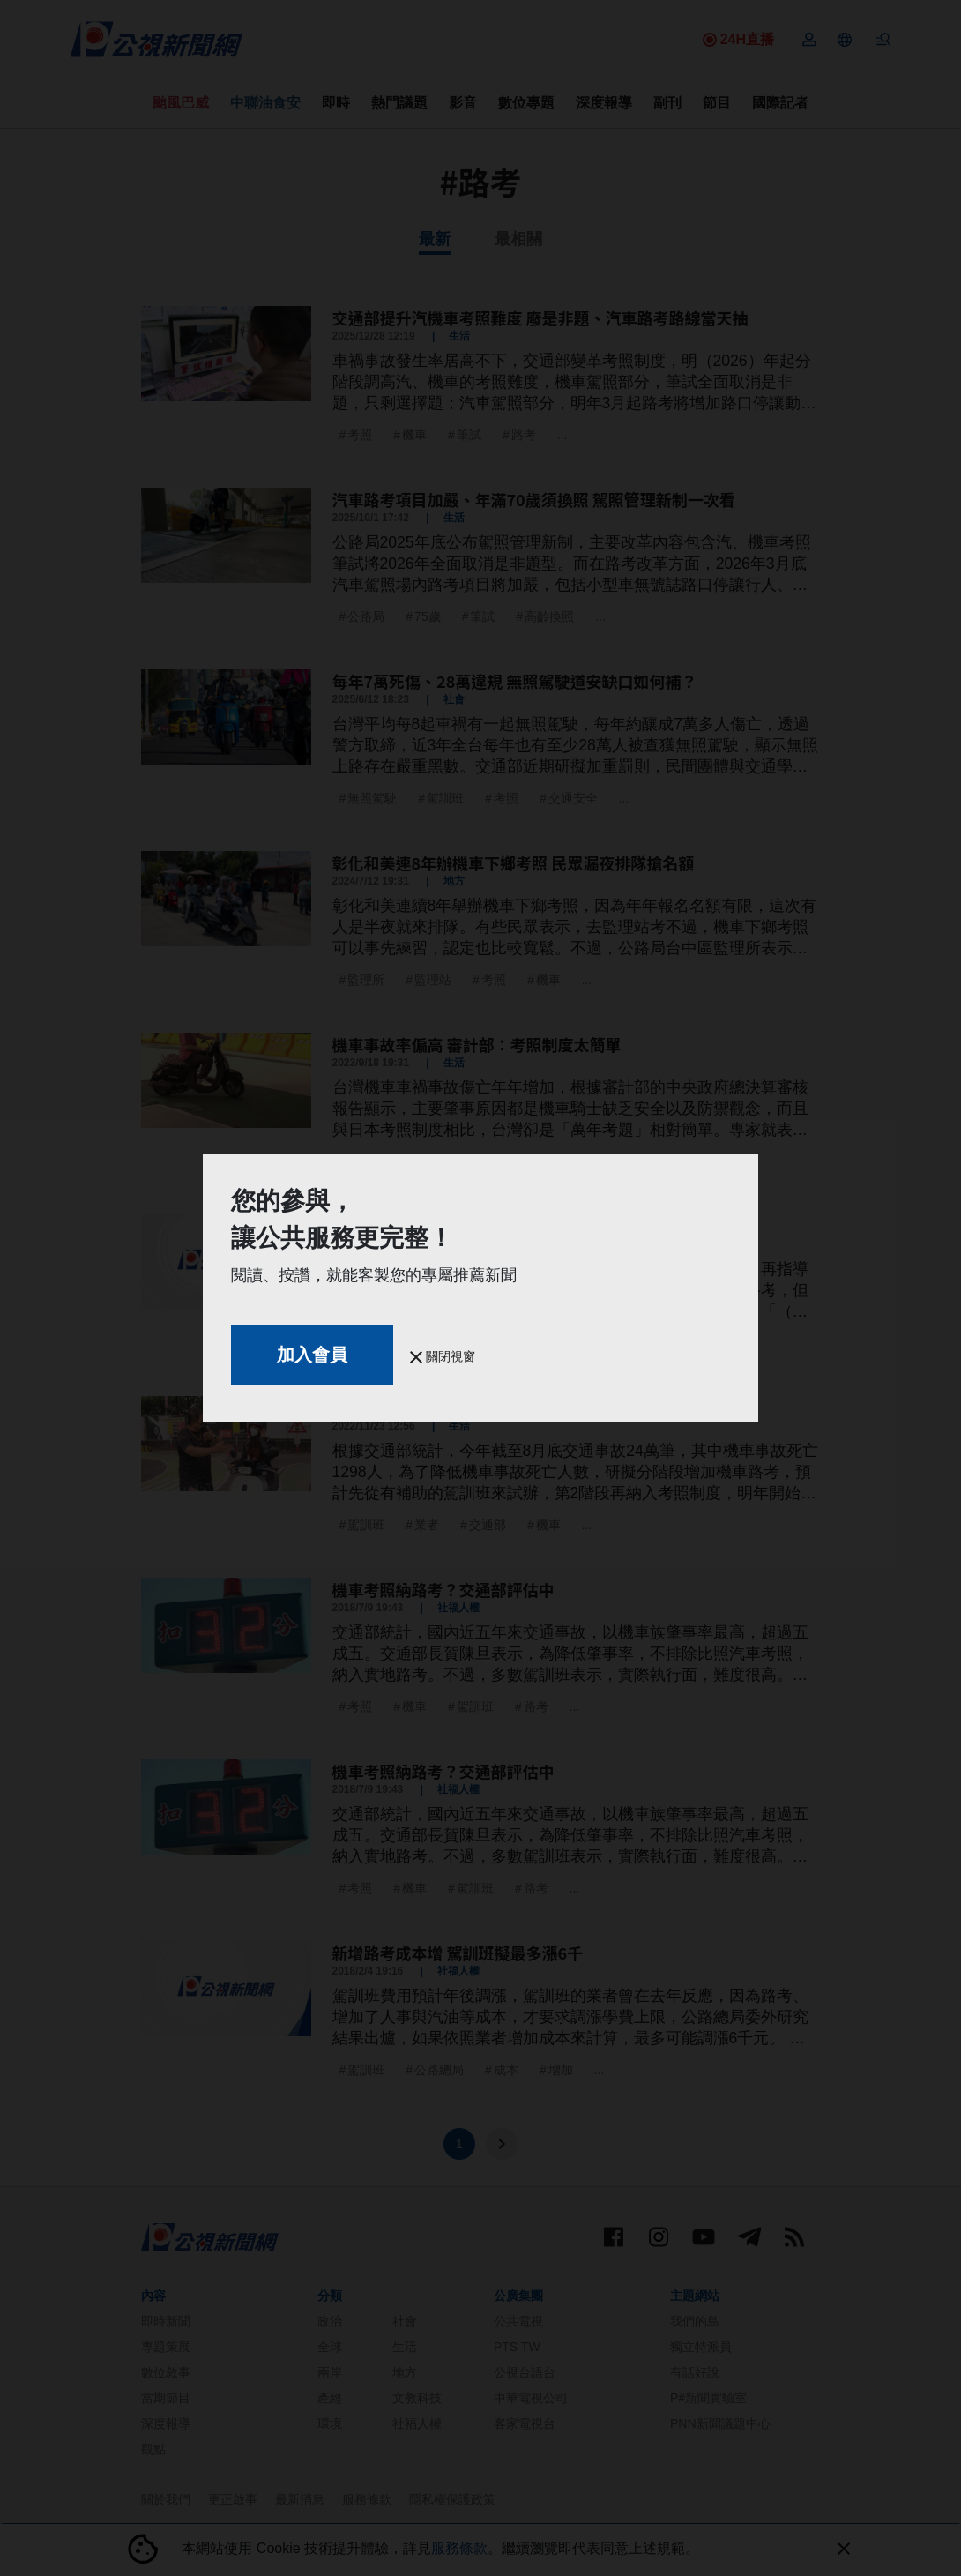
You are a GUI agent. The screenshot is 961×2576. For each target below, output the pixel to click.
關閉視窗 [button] (442, 1356)
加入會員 (312, 1354)
